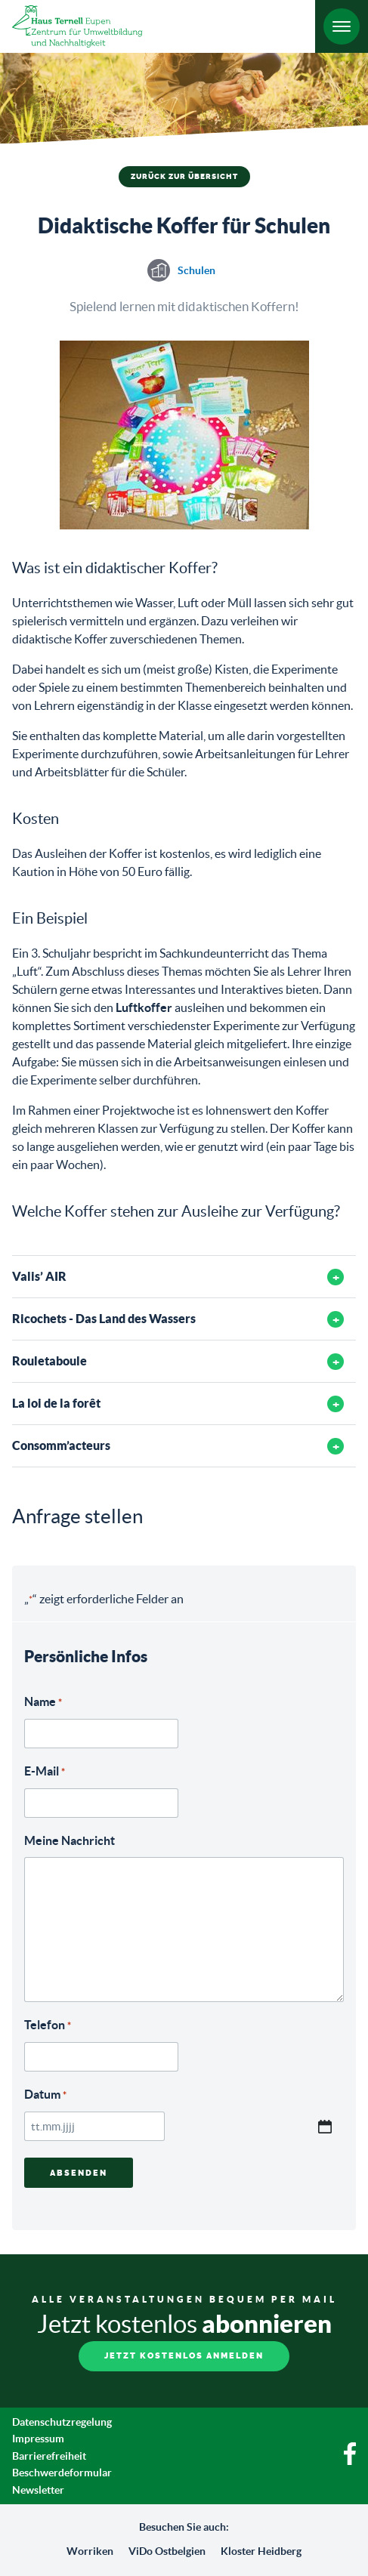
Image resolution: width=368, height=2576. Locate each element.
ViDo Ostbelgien (167, 2551)
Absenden (78, 2173)
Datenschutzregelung (62, 2422)
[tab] (184, 1276)
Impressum (38, 2439)
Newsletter (38, 2490)
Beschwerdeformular (62, 2472)
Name (43, 1702)
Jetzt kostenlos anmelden (184, 2356)
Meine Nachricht (69, 1840)
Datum (45, 2095)
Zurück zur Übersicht (184, 176)
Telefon (47, 2026)
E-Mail (44, 1772)
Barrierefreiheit (49, 2456)
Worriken (89, 2551)
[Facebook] (350, 2461)
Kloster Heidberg (261, 2551)
